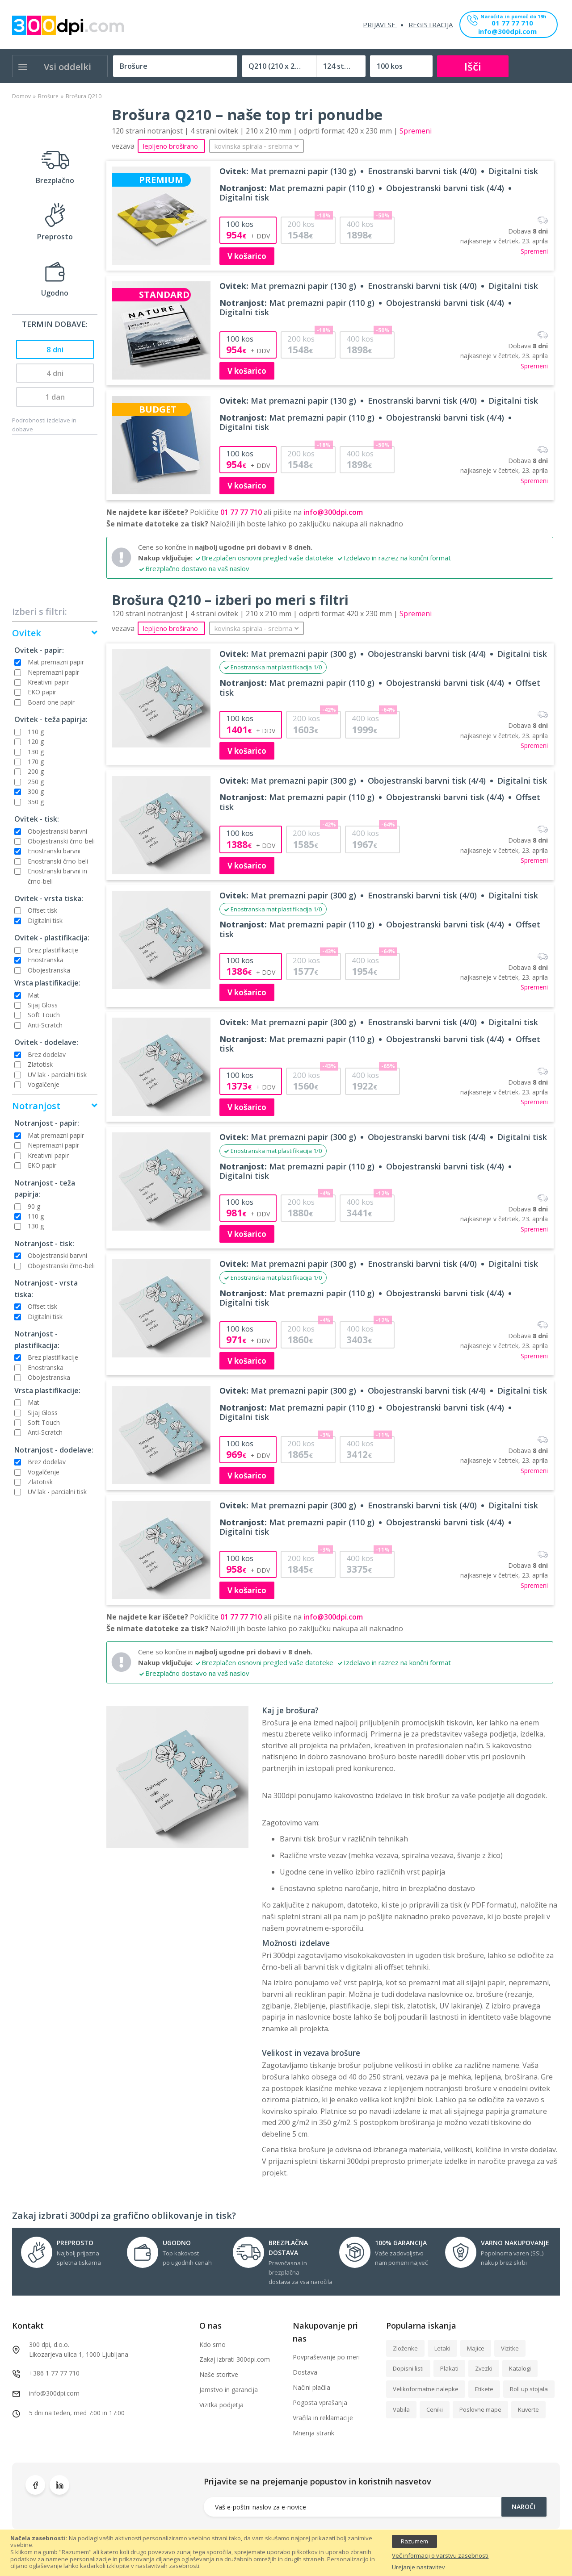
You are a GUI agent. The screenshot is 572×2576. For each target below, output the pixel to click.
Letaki (442, 2348)
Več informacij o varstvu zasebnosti (440, 2555)
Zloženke (405, 2348)
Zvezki (483, 2368)
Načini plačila (311, 2387)
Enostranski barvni (54, 851)
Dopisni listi (408, 2368)
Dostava (305, 2372)
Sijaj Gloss (43, 1005)
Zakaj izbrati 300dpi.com (234, 2359)
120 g (36, 741)
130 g (36, 751)
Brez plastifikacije (53, 950)
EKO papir (42, 692)
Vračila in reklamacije (323, 2417)
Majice (475, 2348)
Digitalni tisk (45, 920)
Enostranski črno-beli (58, 861)
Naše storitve (218, 2374)
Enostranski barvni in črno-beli (57, 876)
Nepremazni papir (53, 672)
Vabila (401, 2409)
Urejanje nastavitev (418, 2567)
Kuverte (528, 2409)
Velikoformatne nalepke (425, 2389)
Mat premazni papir (56, 662)
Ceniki (434, 2409)
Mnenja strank (313, 2433)
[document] (286, 2553)
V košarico (246, 256)
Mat (33, 995)
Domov (21, 96)
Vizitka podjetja (221, 2405)
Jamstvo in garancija (228, 2389)
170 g (36, 761)
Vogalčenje (43, 1084)
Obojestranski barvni (57, 831)
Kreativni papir (48, 682)
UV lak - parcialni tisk (57, 1074)
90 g (34, 1206)
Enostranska (45, 960)
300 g (36, 791)
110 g (36, 731)
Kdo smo (212, 2344)
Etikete (484, 2389)
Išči (472, 66)
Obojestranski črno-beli (61, 841)
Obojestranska (49, 970)
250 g (36, 781)
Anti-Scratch (45, 1025)
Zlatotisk (40, 1064)
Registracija (430, 24)
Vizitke (510, 2348)
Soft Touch (44, 1014)
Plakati (449, 2368)
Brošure (48, 96)
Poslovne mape (480, 2409)
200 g (36, 771)
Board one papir (51, 702)
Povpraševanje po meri (326, 2357)
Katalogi (520, 2368)
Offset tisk (42, 910)
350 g (36, 801)
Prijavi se (380, 24)
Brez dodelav (47, 1054)
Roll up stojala (529, 2389)
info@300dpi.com (507, 32)
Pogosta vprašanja (320, 2402)
